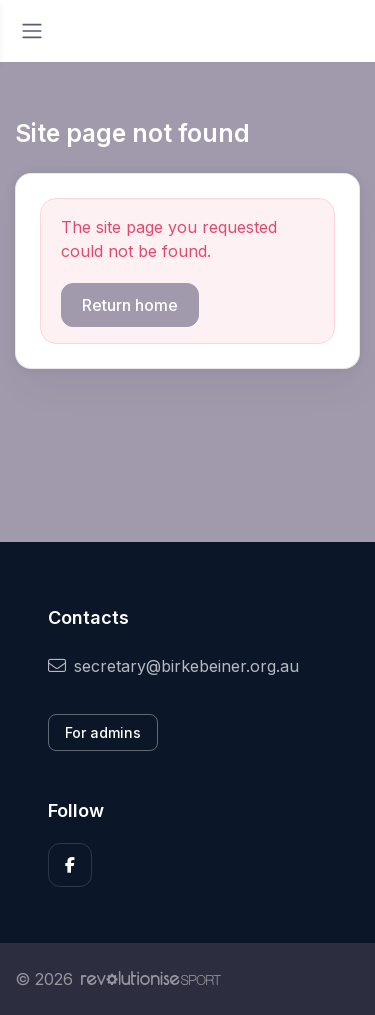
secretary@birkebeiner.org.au (173, 666)
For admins (103, 732)
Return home (130, 305)
